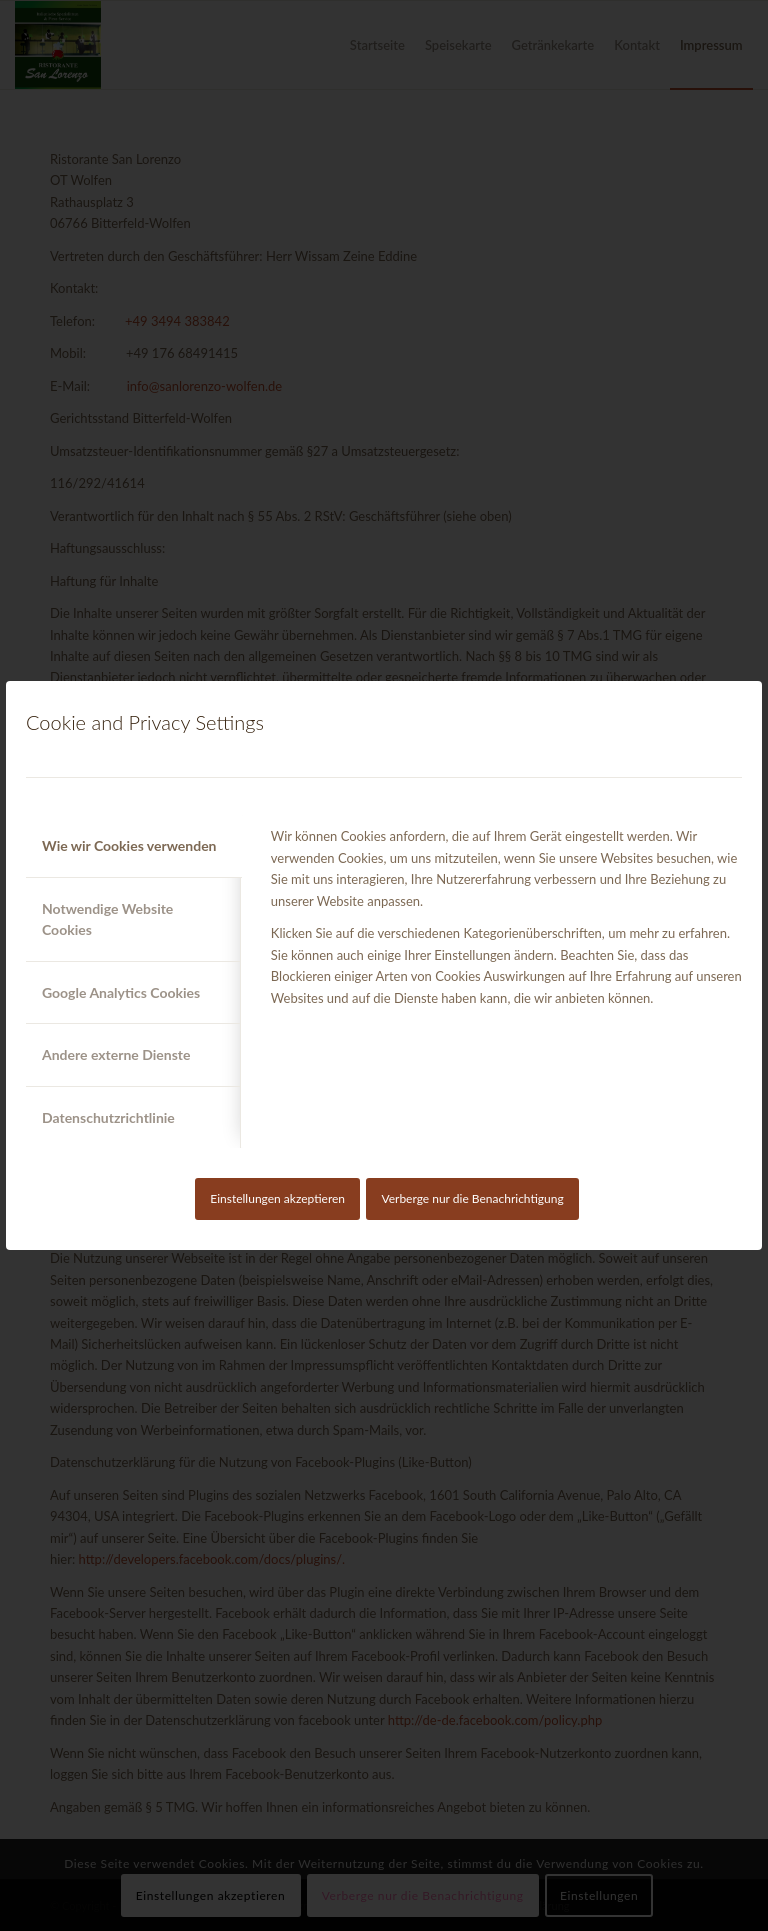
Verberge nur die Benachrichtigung (472, 1198)
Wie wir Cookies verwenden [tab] (129, 845)
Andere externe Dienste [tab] (116, 1054)
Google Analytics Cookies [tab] (121, 992)
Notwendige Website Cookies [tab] (107, 919)
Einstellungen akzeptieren (277, 1198)
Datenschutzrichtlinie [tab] (108, 1117)
